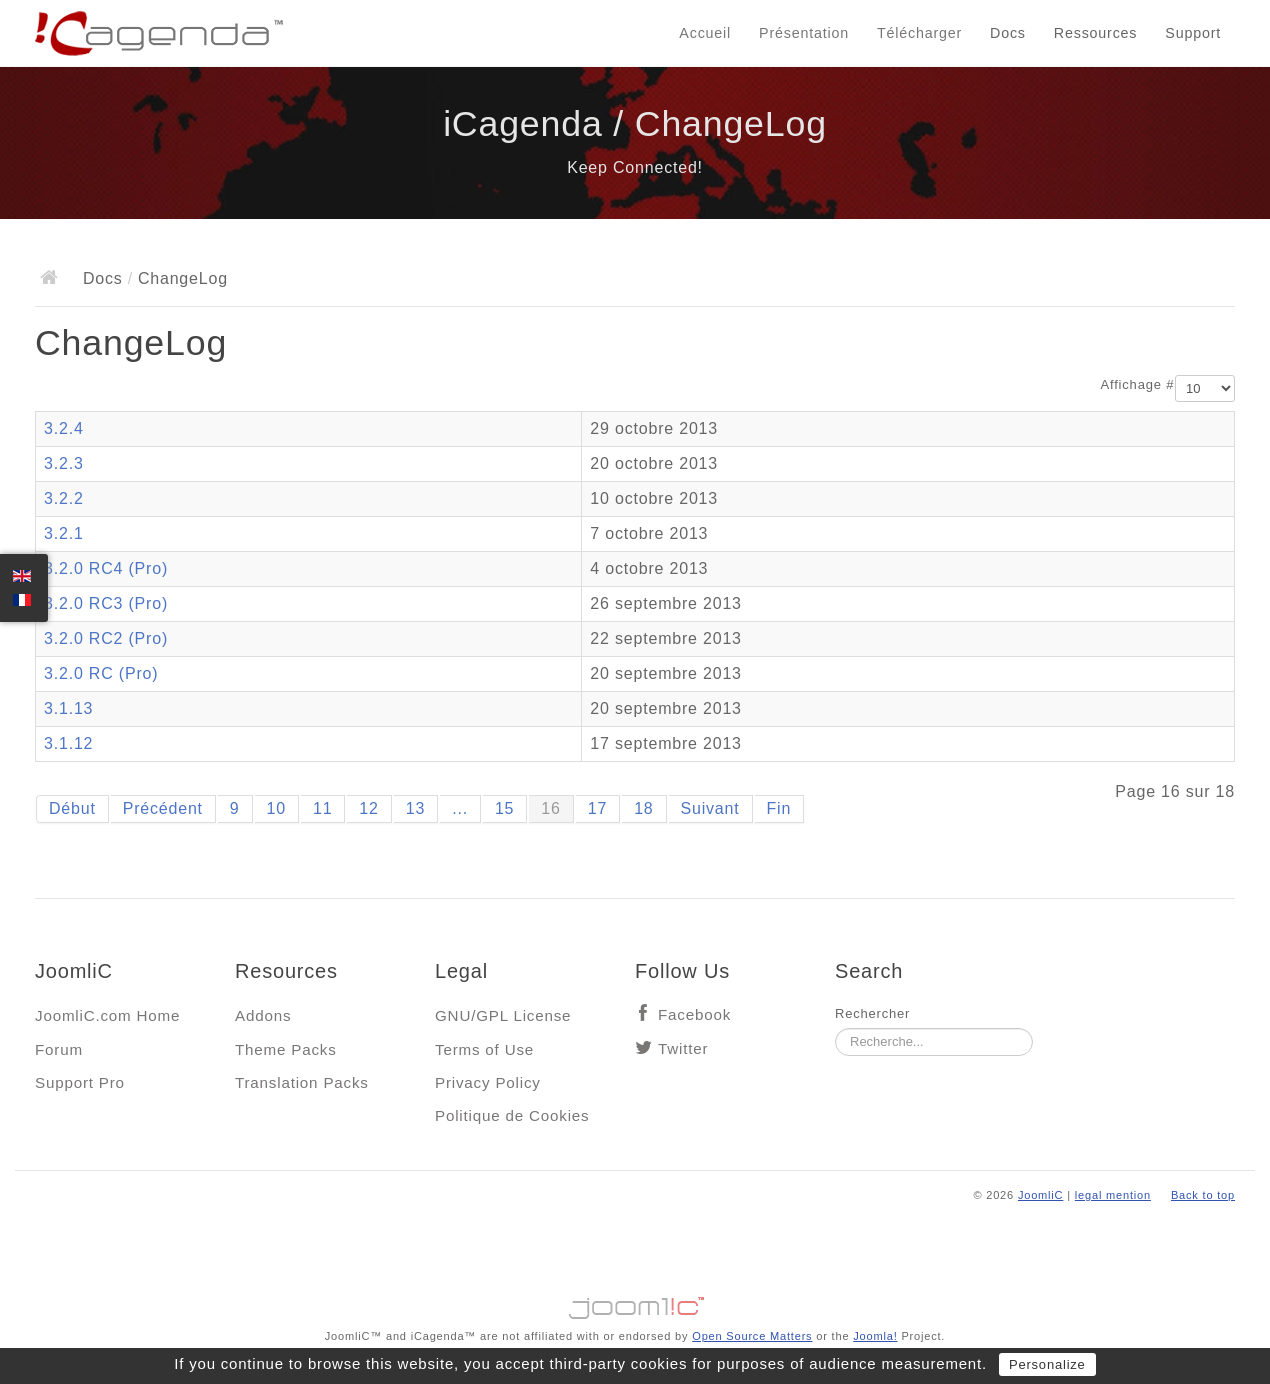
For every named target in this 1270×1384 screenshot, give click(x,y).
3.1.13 (68, 708)
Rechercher (872, 1013)
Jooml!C (635, 1303)
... (460, 808)
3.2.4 (64, 428)
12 (368, 808)
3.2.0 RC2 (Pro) (106, 638)
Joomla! (875, 1336)
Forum (59, 1049)
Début (72, 808)
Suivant (710, 808)
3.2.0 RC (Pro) (101, 673)
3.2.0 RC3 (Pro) (106, 603)
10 (276, 808)
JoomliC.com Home (107, 1015)
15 (504, 808)
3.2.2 (64, 498)
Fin (779, 808)
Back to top (1203, 1195)
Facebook (694, 1014)
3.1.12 (68, 743)
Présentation (804, 33)
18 (643, 808)
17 (597, 808)
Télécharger (919, 33)
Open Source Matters (752, 1336)
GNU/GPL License (503, 1015)
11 (322, 808)
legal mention (1113, 1195)
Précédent (163, 808)
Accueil (705, 33)
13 (415, 808)
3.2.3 (64, 463)
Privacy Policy (488, 1082)
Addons (263, 1015)
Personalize (1047, 1364)
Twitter (683, 1048)
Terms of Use (484, 1049)
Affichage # (1138, 384)
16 (550, 808)
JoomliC (1041, 1195)
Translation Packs (302, 1082)
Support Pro (80, 1082)
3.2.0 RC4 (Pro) (106, 568)
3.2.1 (64, 533)
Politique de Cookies (512, 1115)
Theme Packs (286, 1049)
